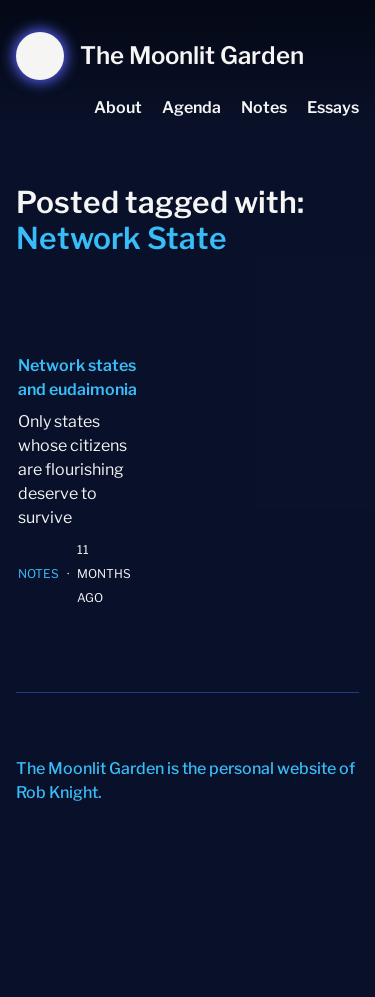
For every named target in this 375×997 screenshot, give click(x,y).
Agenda (191, 107)
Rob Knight (57, 792)
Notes (264, 107)
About (118, 107)
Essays (333, 107)
